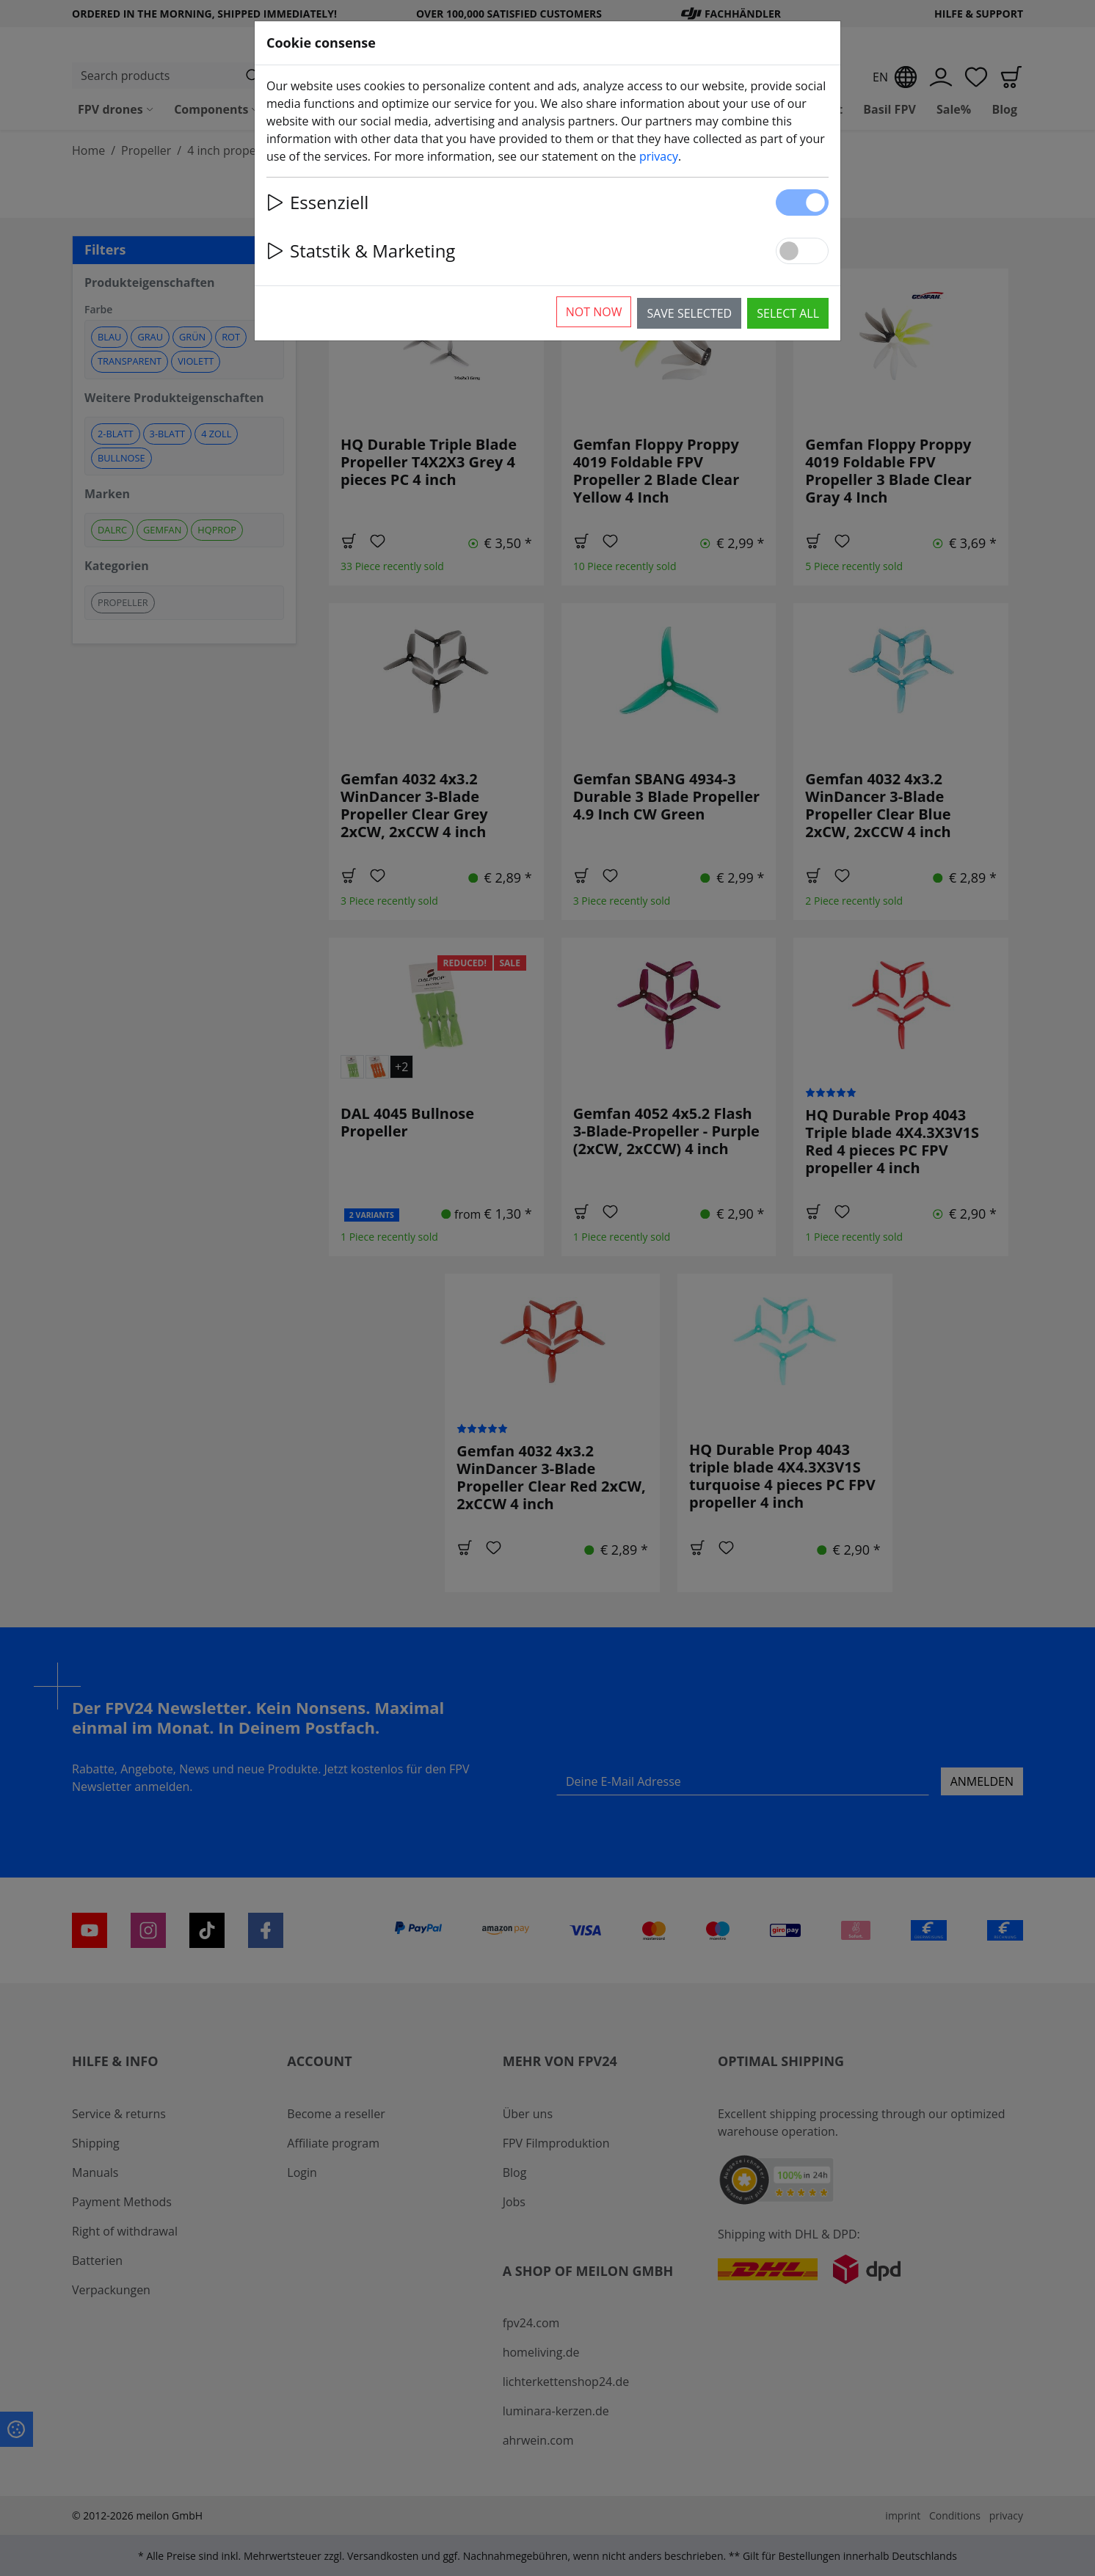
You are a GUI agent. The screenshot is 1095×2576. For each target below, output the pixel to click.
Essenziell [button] (317, 202)
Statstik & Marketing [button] (360, 250)
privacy (658, 156)
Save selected (689, 313)
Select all (788, 313)
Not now (594, 312)
